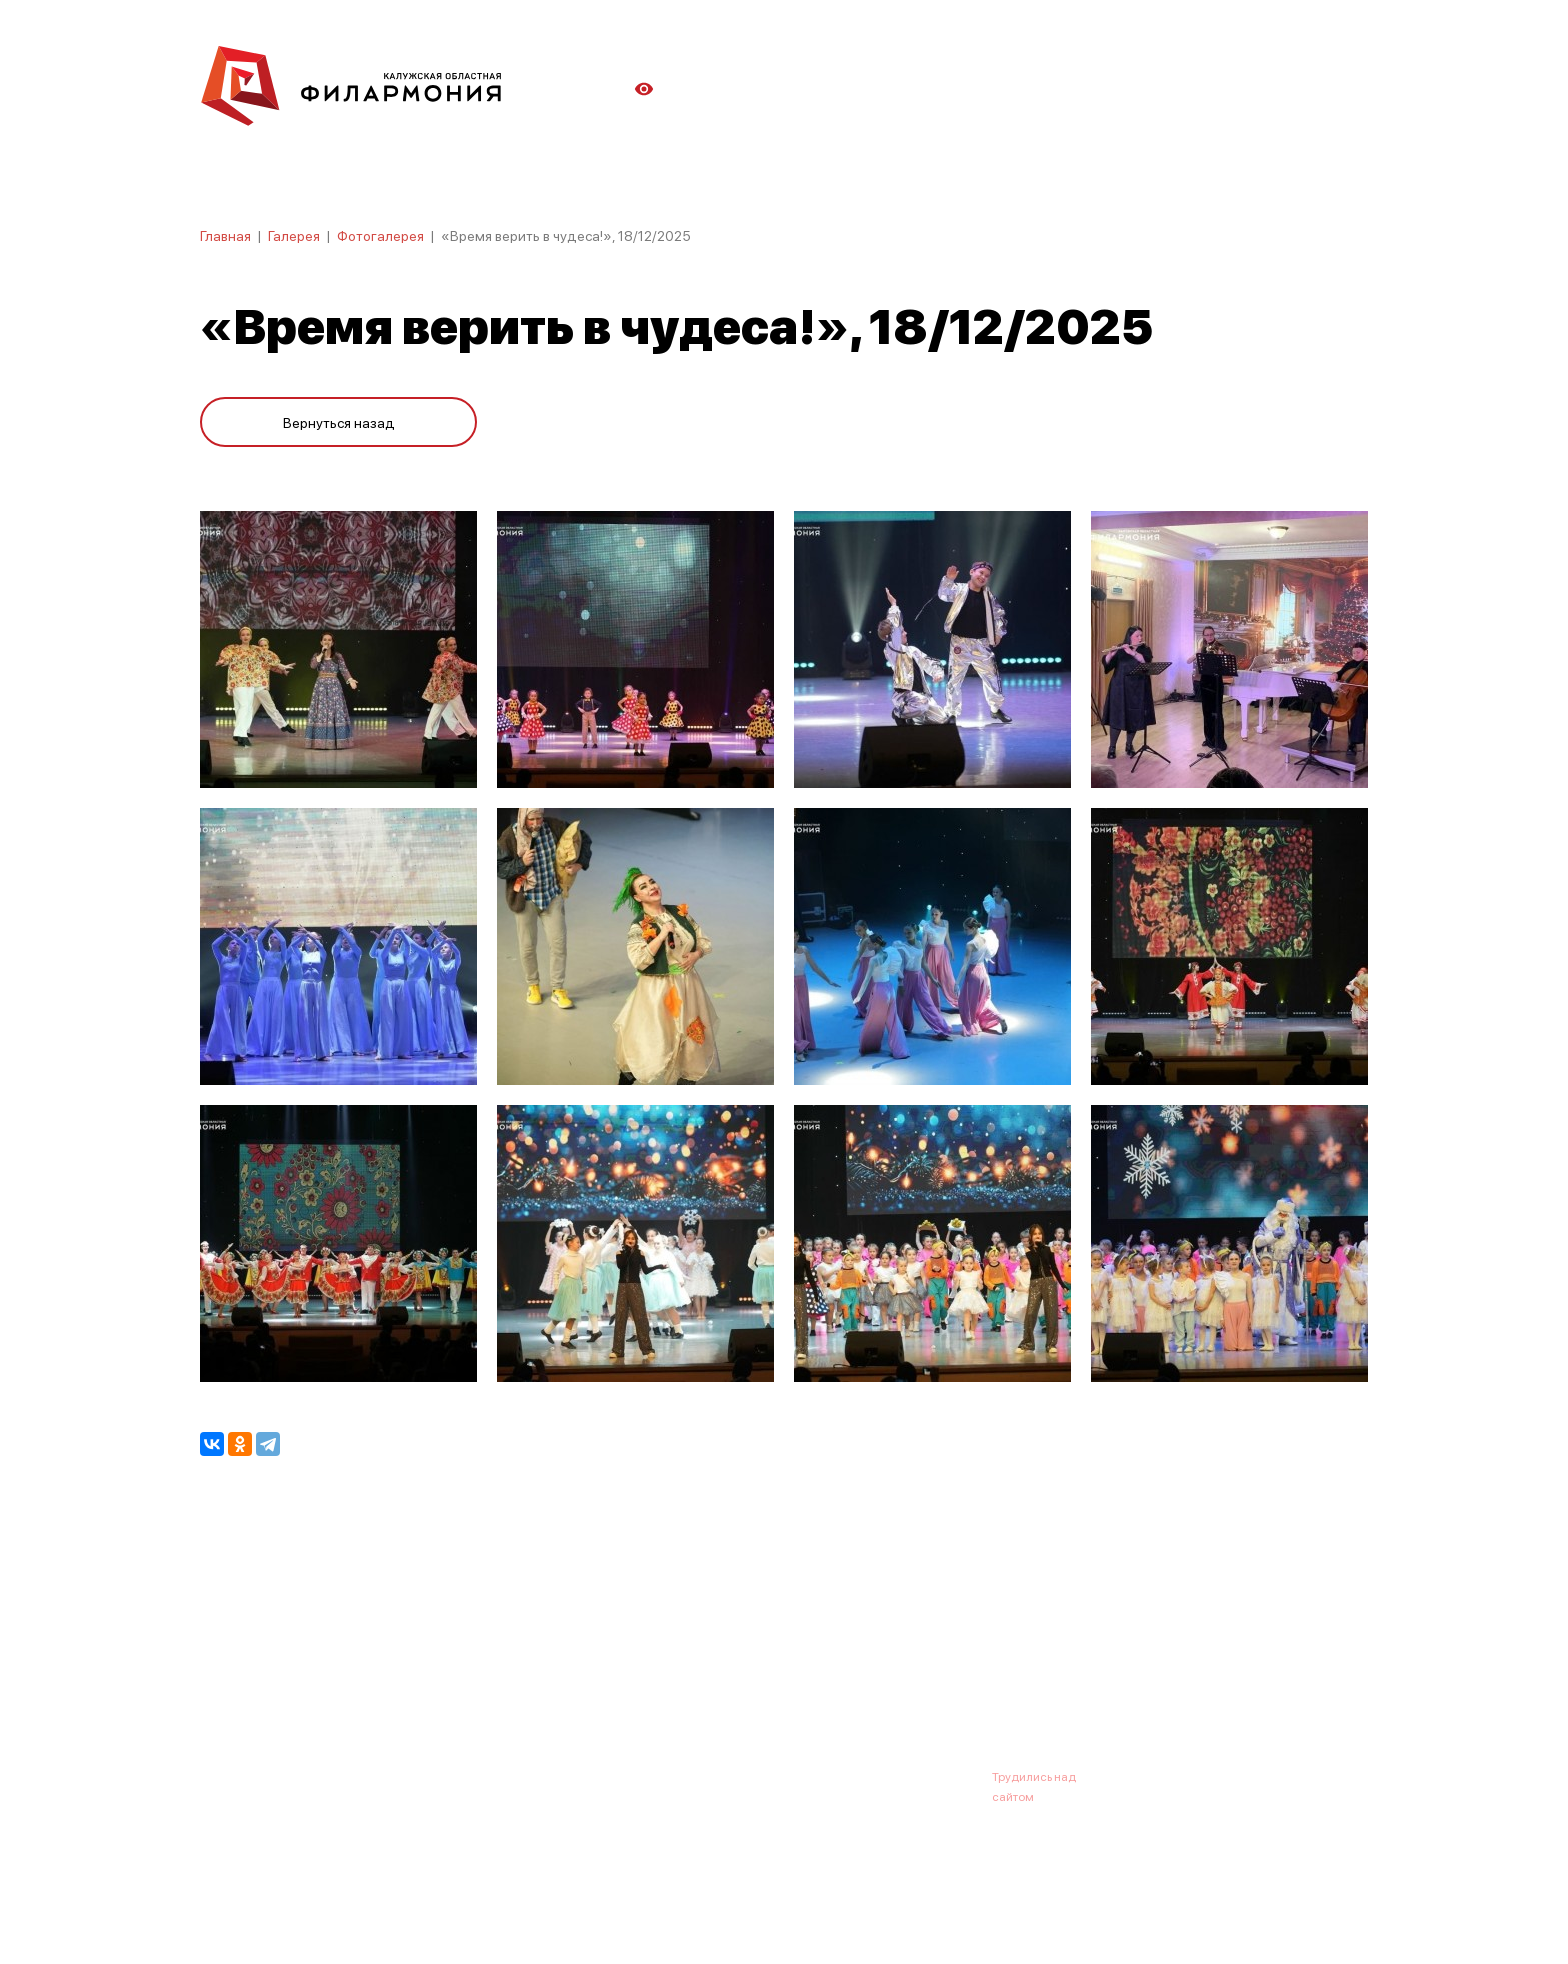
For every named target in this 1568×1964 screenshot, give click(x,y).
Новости (439, 1678)
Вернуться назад (339, 422)
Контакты (934, 1678)
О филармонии (329, 1678)
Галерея (294, 235)
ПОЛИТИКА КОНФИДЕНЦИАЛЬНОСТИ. (311, 1896)
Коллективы (740, 1678)
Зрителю (841, 1678)
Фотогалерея (380, 235)
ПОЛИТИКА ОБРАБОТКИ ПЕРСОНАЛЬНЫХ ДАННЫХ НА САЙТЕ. (379, 1916)
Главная (225, 235)
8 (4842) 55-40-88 (715, 1776)
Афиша (223, 1678)
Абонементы (541, 1678)
